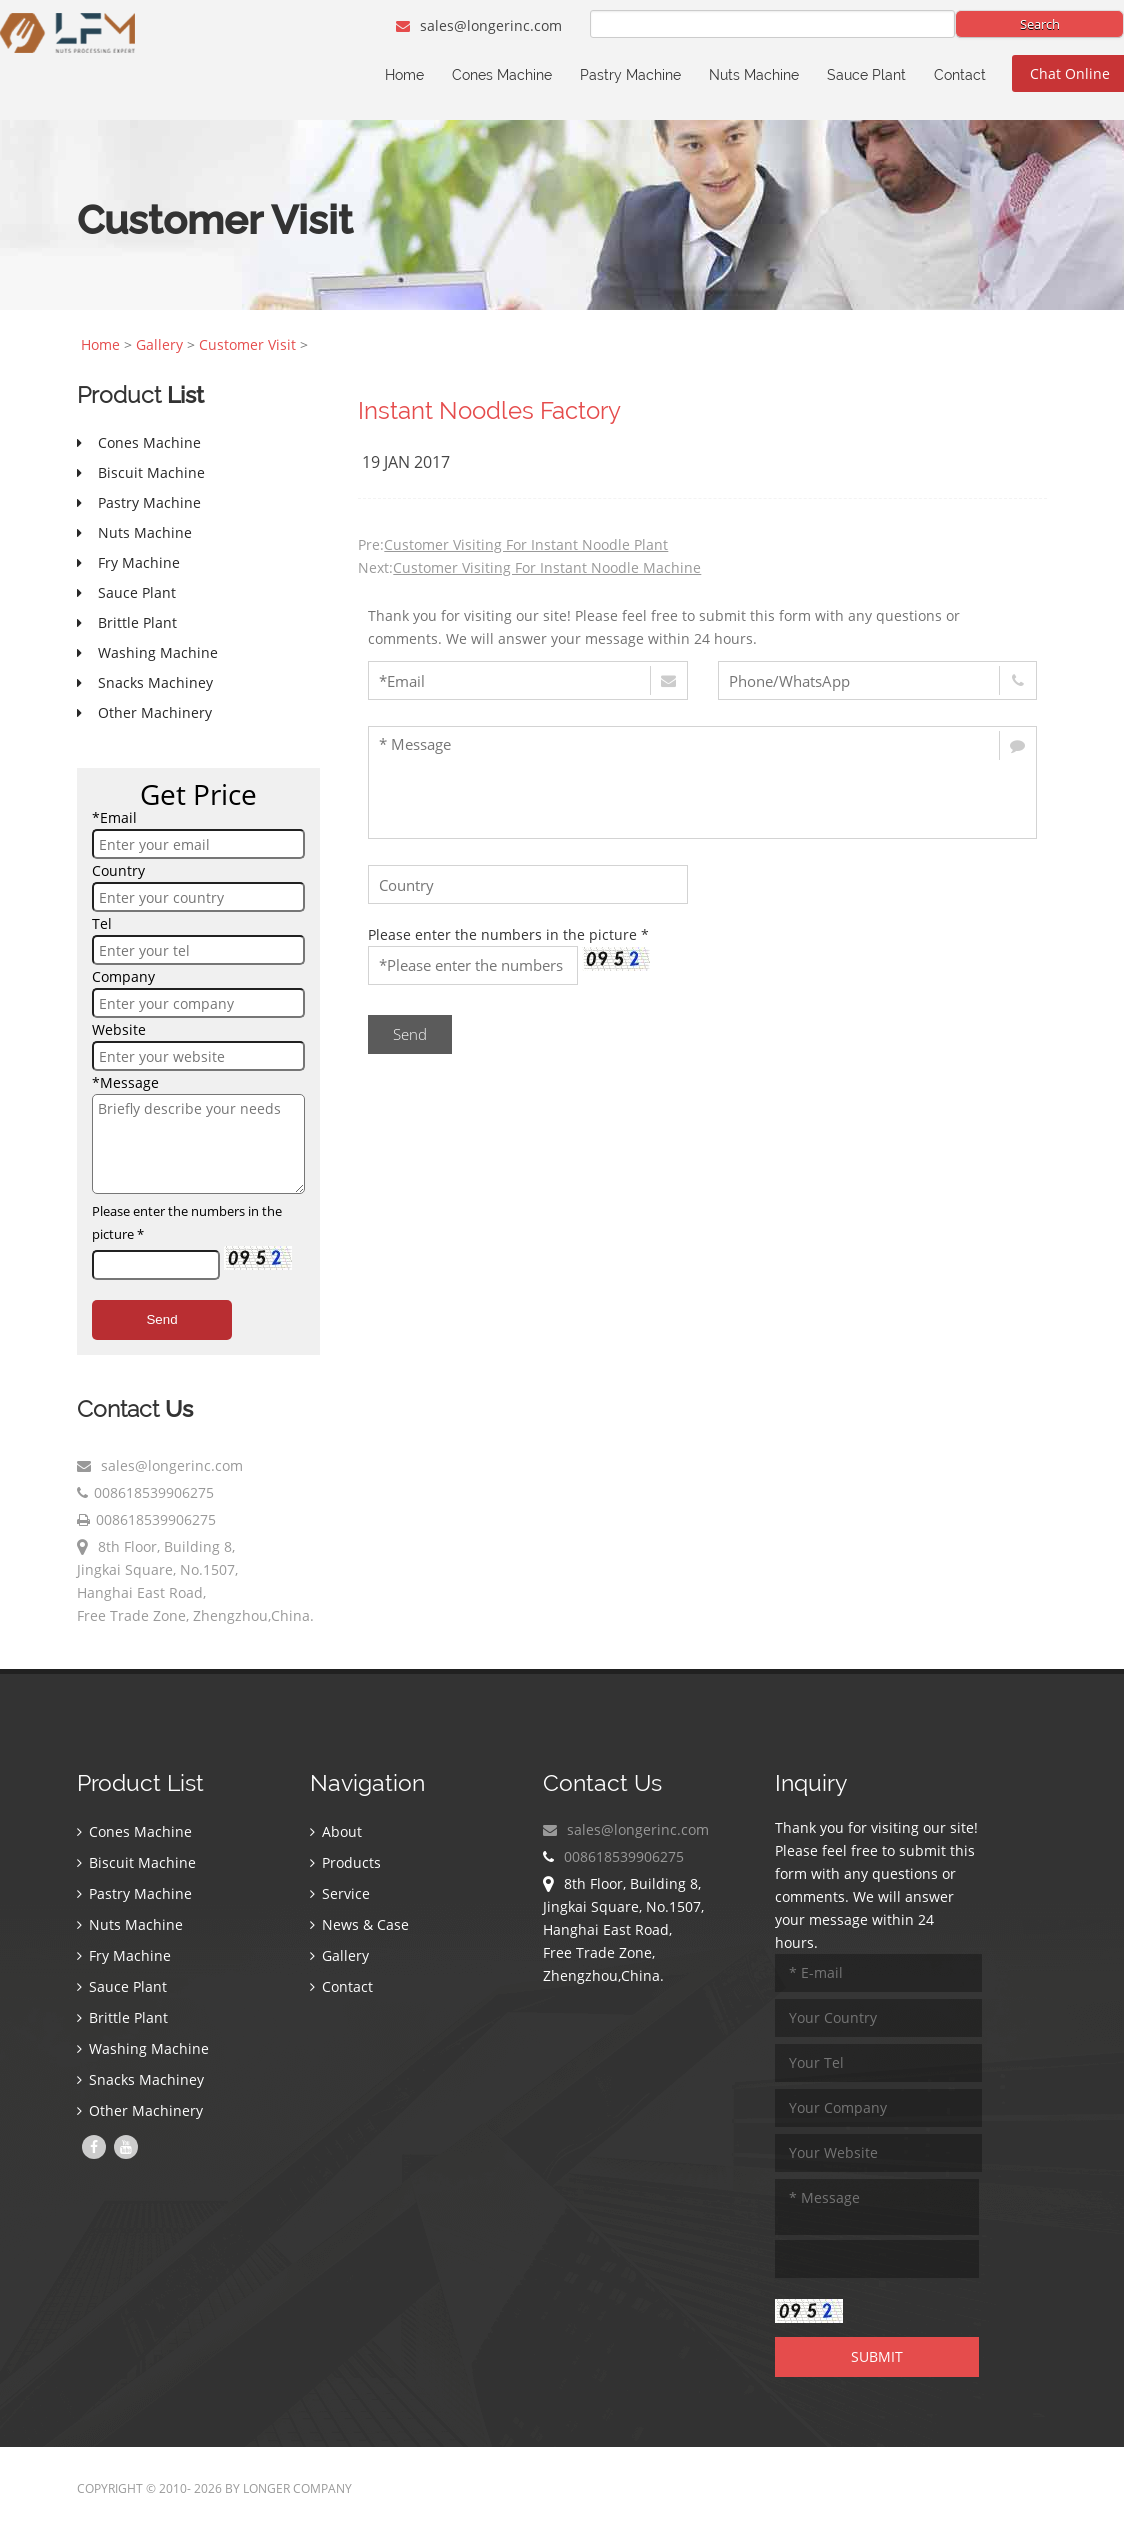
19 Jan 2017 (406, 462)
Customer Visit (247, 344)
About (336, 1831)
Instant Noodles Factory (489, 410)
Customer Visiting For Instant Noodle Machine (547, 567)
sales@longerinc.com (479, 25)
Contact (960, 75)
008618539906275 (154, 1492)
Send (161, 1319)
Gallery (159, 344)
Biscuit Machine (136, 1862)
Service (340, 1893)
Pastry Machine (630, 75)
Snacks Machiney (140, 2079)
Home (404, 75)
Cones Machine (502, 75)
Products (345, 1862)
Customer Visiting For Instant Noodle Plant (526, 544)
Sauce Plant (866, 75)
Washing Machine (143, 2048)
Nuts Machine (754, 75)
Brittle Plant (122, 2017)
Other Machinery (140, 2110)
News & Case (359, 1924)
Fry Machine (124, 1955)
